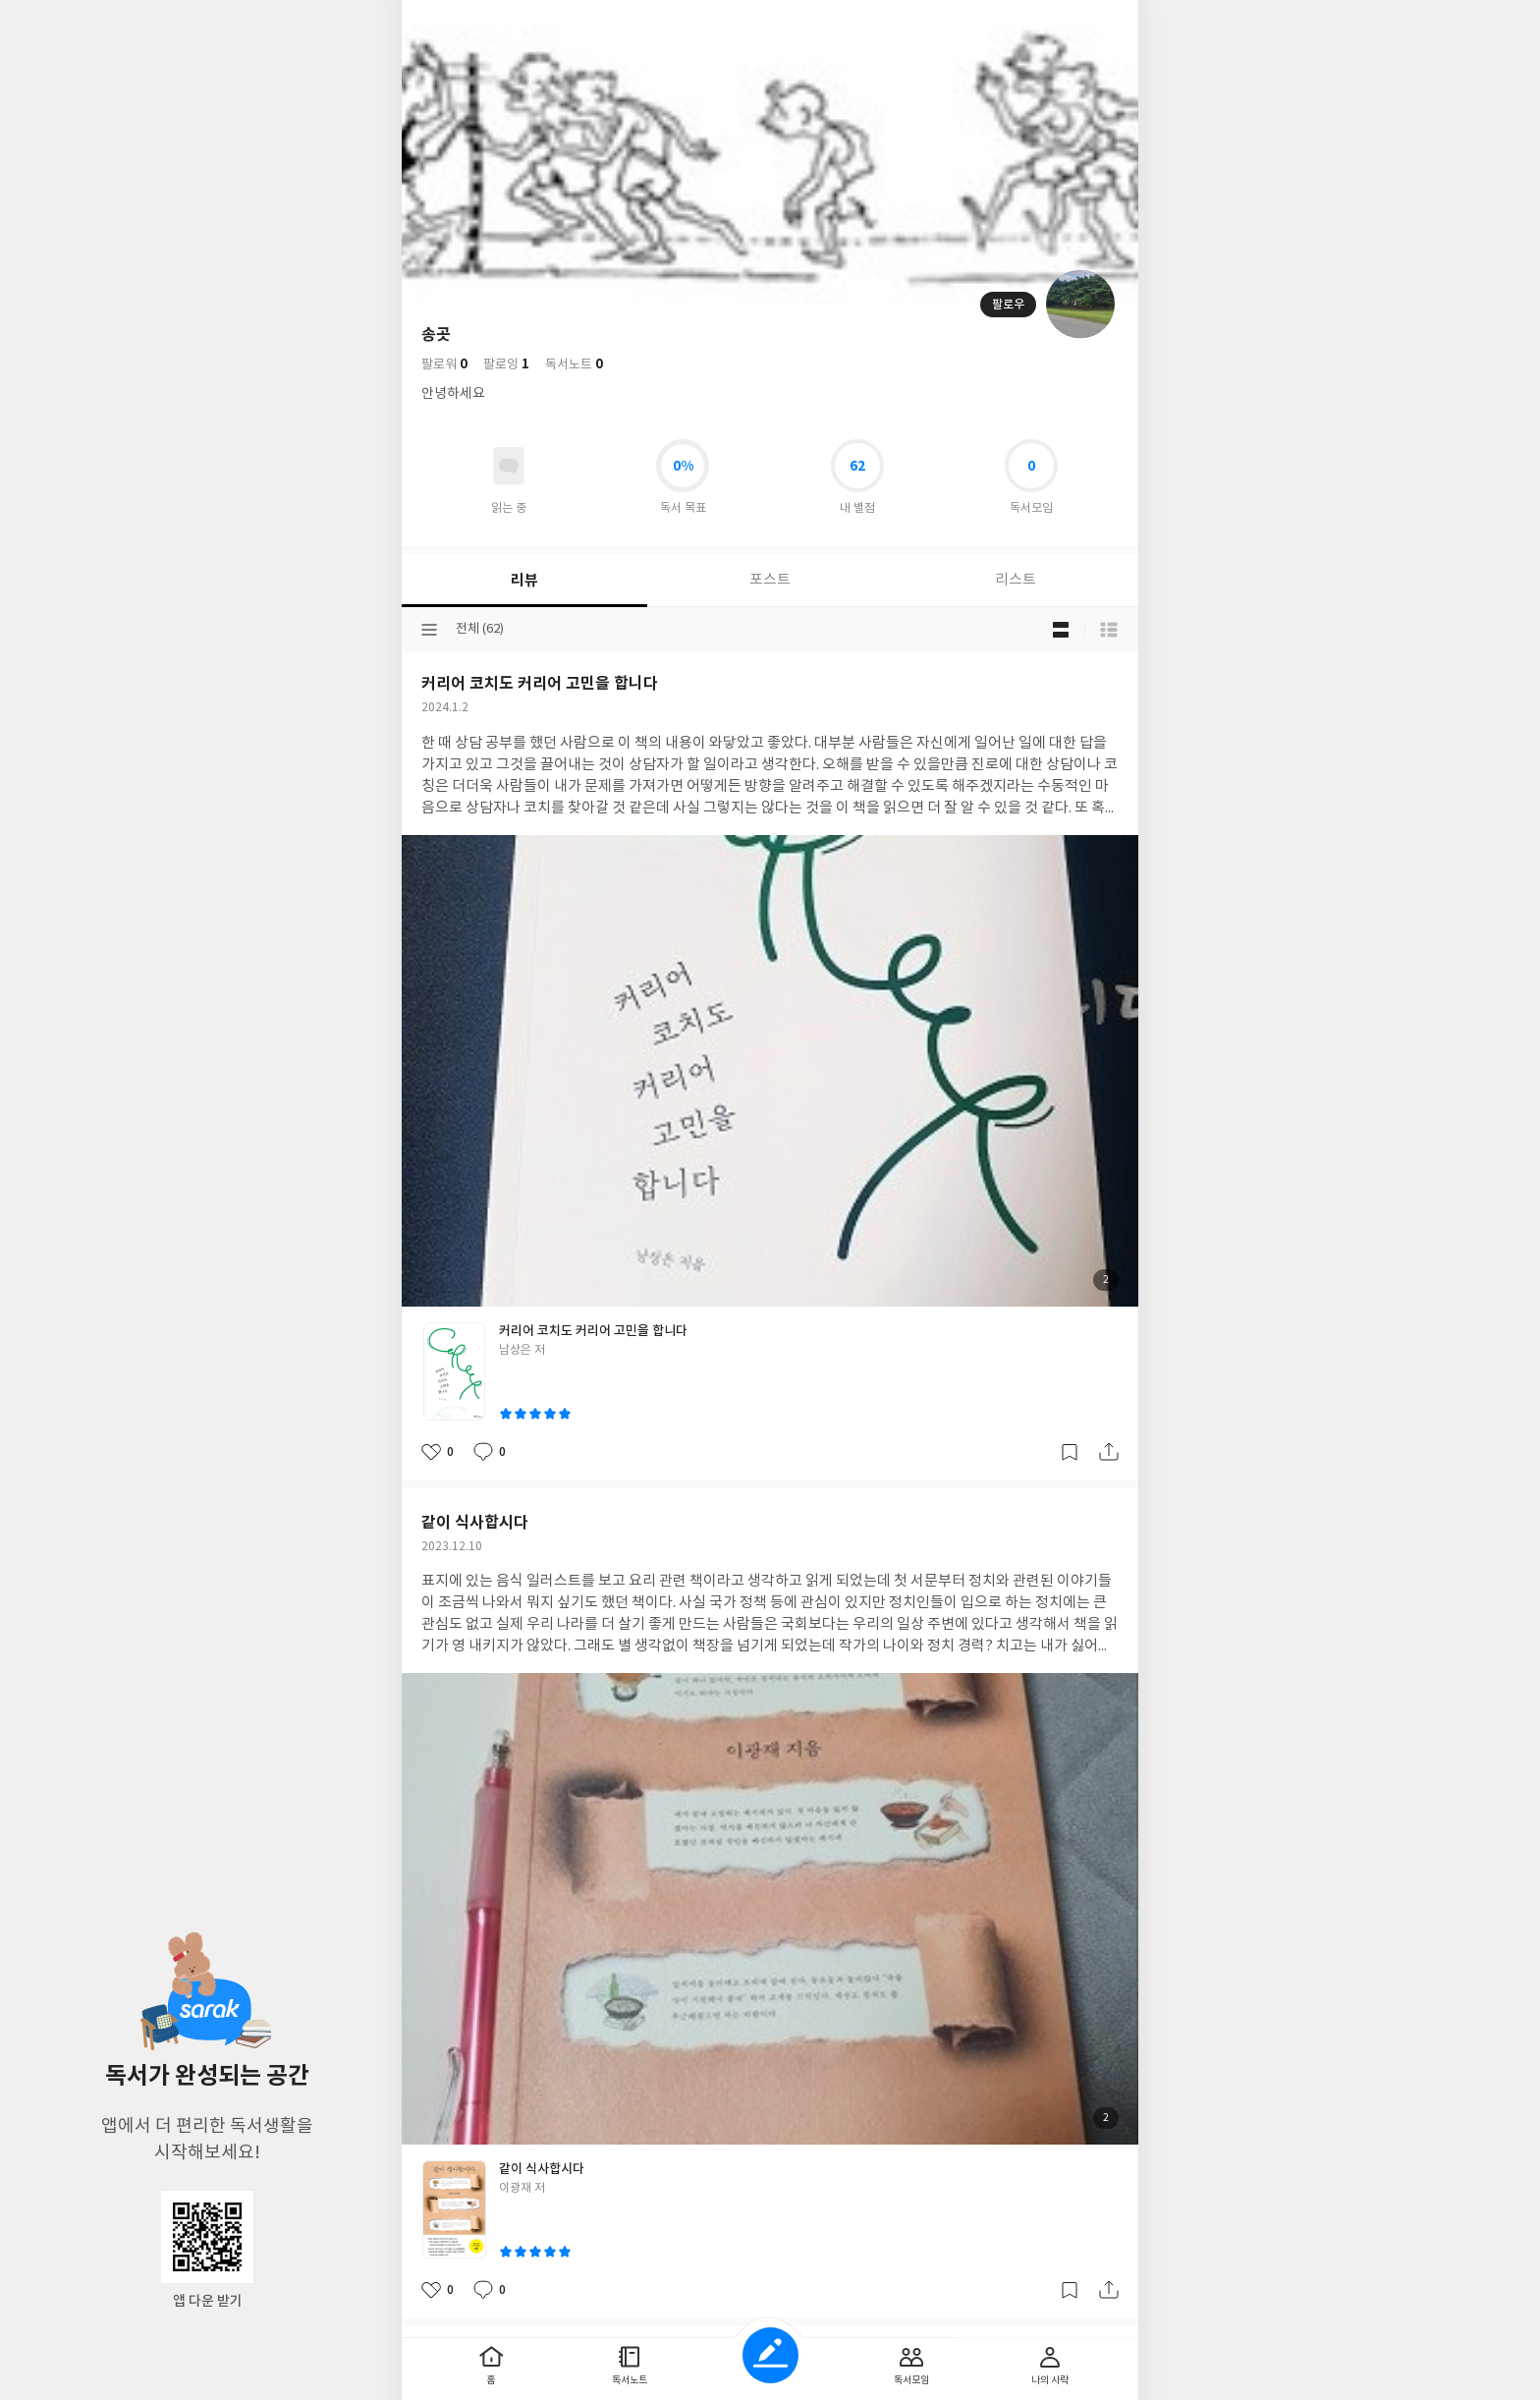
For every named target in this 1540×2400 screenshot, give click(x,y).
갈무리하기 (1069, 1452)
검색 (1026, 21)
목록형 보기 (1108, 629)
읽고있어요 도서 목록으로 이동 (508, 465)
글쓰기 (770, 2355)
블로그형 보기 (1060, 629)
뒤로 (431, 21)
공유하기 (1109, 1452)
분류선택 (429, 629)
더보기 (1067, 21)
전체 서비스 (1109, 21)
